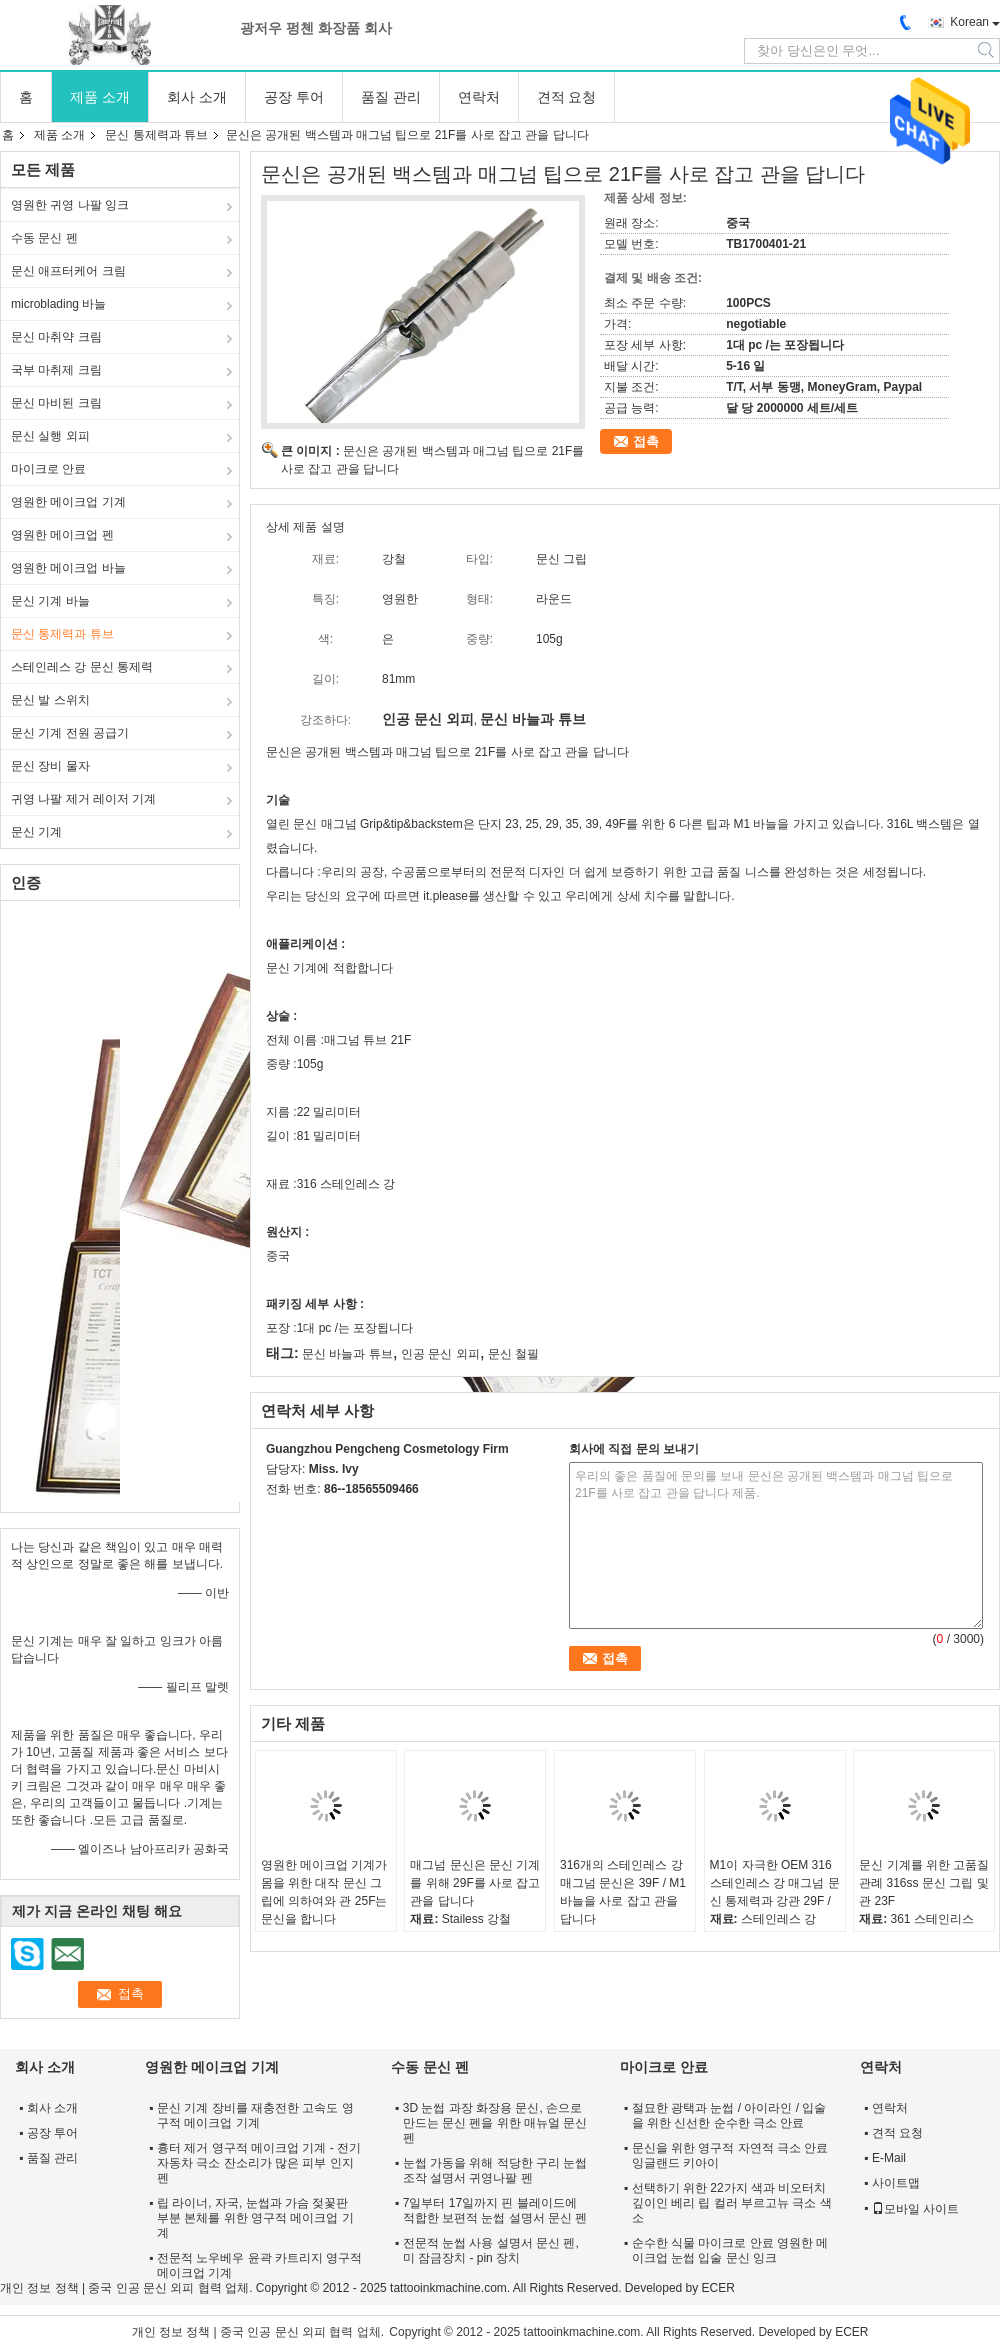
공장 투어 (294, 97)
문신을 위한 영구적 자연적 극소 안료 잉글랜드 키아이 (730, 2155)
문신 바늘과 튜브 (347, 1354)
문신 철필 (513, 1354)
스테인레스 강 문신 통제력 (82, 667)
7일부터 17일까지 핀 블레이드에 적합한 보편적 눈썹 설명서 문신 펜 (495, 2210)
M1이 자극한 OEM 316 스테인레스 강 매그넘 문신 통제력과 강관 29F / (775, 1883)
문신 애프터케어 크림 (68, 271)
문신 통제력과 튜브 (156, 135)
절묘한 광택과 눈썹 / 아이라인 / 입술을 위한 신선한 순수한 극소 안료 (729, 2115)
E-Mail (889, 2158)
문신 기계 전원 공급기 (70, 733)
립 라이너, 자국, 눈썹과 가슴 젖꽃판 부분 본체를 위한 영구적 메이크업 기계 (255, 2218)
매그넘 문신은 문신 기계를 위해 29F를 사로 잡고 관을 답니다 (475, 1883)
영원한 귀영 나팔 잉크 (70, 205)
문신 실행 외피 (50, 436)
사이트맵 (896, 2183)
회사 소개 (197, 97)
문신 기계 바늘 (50, 601)
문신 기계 (36, 832)
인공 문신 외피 (440, 1354)
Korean (969, 22)
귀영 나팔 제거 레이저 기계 (83, 799)
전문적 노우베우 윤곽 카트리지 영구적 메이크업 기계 (259, 2265)
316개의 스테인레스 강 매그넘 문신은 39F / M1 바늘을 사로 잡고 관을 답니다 (623, 1892)
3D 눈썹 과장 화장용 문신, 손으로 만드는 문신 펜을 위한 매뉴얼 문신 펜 (495, 2123)
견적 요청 (567, 97)
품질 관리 (391, 97)
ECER (718, 2288)
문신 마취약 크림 (56, 337)
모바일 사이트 (915, 2209)
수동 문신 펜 (44, 238)
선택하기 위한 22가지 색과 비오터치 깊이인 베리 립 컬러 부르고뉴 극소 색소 (732, 2203)
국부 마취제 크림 (56, 370)
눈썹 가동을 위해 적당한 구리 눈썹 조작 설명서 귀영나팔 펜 (495, 2170)
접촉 (646, 441)
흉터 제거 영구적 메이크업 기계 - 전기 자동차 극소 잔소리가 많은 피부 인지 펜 (259, 2163)
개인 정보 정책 (39, 2288)
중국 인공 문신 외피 (141, 2288)
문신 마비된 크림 (56, 403)
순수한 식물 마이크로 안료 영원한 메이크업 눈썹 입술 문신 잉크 (730, 2250)
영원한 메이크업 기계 (68, 502)
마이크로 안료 (48, 469)
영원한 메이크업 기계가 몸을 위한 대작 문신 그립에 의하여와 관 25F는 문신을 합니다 (324, 1892)
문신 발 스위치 (50, 700)
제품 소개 (100, 97)
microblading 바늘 (58, 304)
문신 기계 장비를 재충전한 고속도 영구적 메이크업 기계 (255, 2115)
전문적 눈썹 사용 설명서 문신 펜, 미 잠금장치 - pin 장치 (491, 2250)
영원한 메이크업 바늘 (68, 568)
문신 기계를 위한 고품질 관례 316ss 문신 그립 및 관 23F (924, 1883)
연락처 (479, 97)
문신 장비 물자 (50, 766)
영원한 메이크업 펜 (62, 535)
